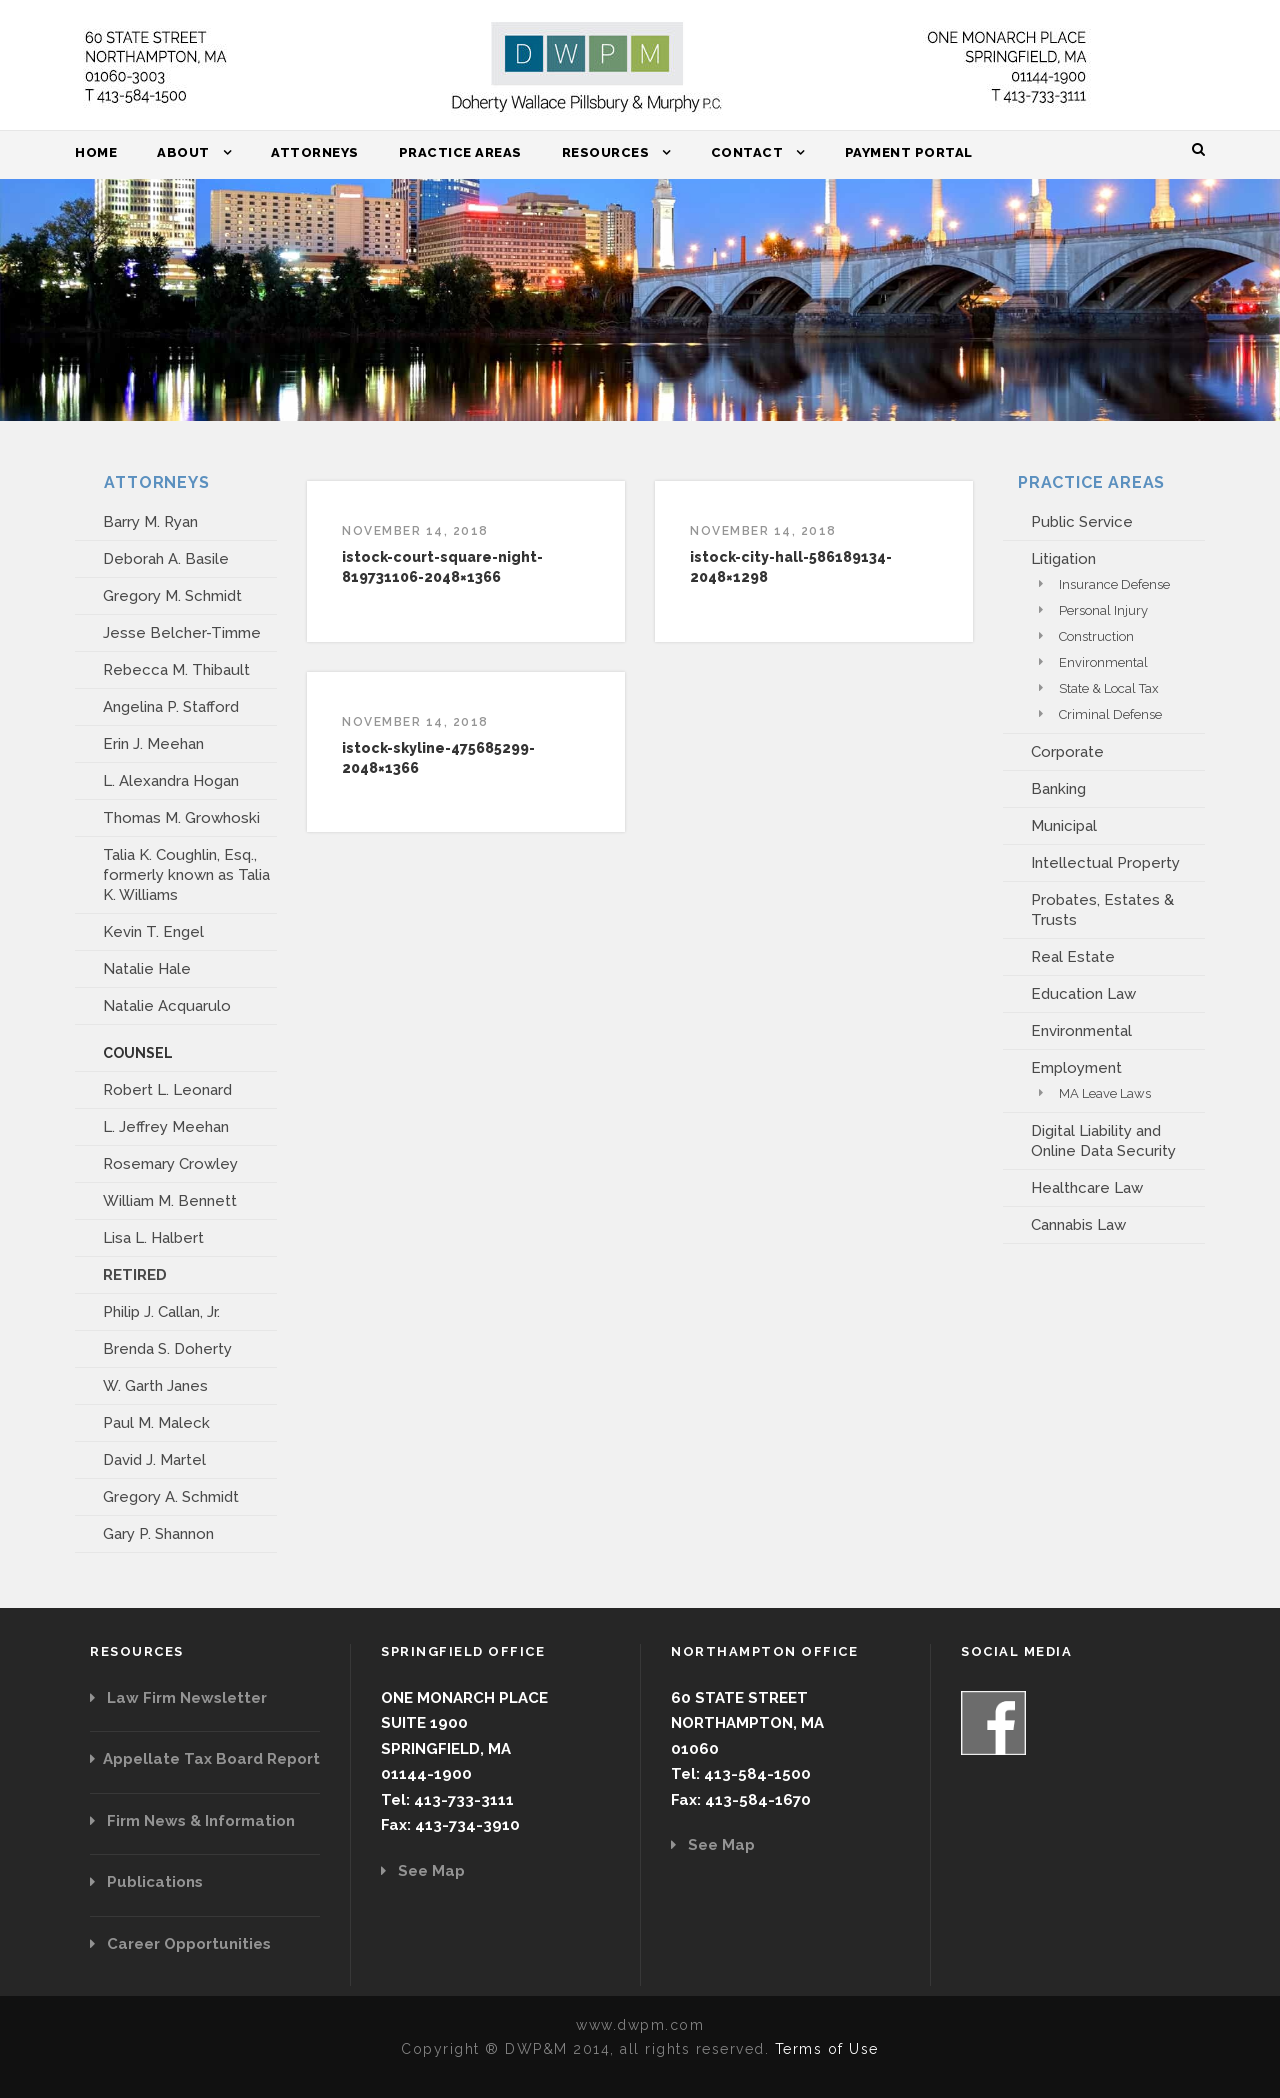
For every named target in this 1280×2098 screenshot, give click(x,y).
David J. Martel (154, 1460)
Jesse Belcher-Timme (182, 633)
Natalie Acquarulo (167, 1006)
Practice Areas (460, 152)
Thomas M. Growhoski (181, 818)
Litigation (1063, 559)
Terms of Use (827, 2049)
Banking (1058, 789)
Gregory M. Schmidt (172, 596)
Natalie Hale (147, 969)
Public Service (1082, 522)
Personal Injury (1103, 610)
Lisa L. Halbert (153, 1238)
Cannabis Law (1078, 1225)
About (183, 152)
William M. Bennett (170, 1201)
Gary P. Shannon (158, 1534)
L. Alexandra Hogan (171, 781)
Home (96, 152)
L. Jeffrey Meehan (166, 1127)
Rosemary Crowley (170, 1164)
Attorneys (315, 152)
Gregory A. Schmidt (171, 1497)
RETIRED (135, 1275)
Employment (1076, 1068)
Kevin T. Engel (153, 932)
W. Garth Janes (155, 1386)
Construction (1096, 636)
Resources (606, 152)
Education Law (1083, 994)
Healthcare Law (1087, 1188)
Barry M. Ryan (150, 522)
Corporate (1067, 752)
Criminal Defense (1110, 714)
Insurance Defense (1114, 584)
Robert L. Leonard (167, 1090)
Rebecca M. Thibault (176, 670)
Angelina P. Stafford (171, 707)
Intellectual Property (1105, 863)
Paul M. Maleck (156, 1423)
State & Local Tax (1109, 688)
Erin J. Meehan (153, 744)
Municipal (1064, 826)
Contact (747, 152)
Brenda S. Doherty (167, 1349)
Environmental (1103, 662)
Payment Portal (909, 152)
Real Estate (1073, 957)
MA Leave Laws (1105, 1093)
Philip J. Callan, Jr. (161, 1312)
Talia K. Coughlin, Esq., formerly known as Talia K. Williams (186, 875)
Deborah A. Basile (166, 559)
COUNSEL (138, 1053)
